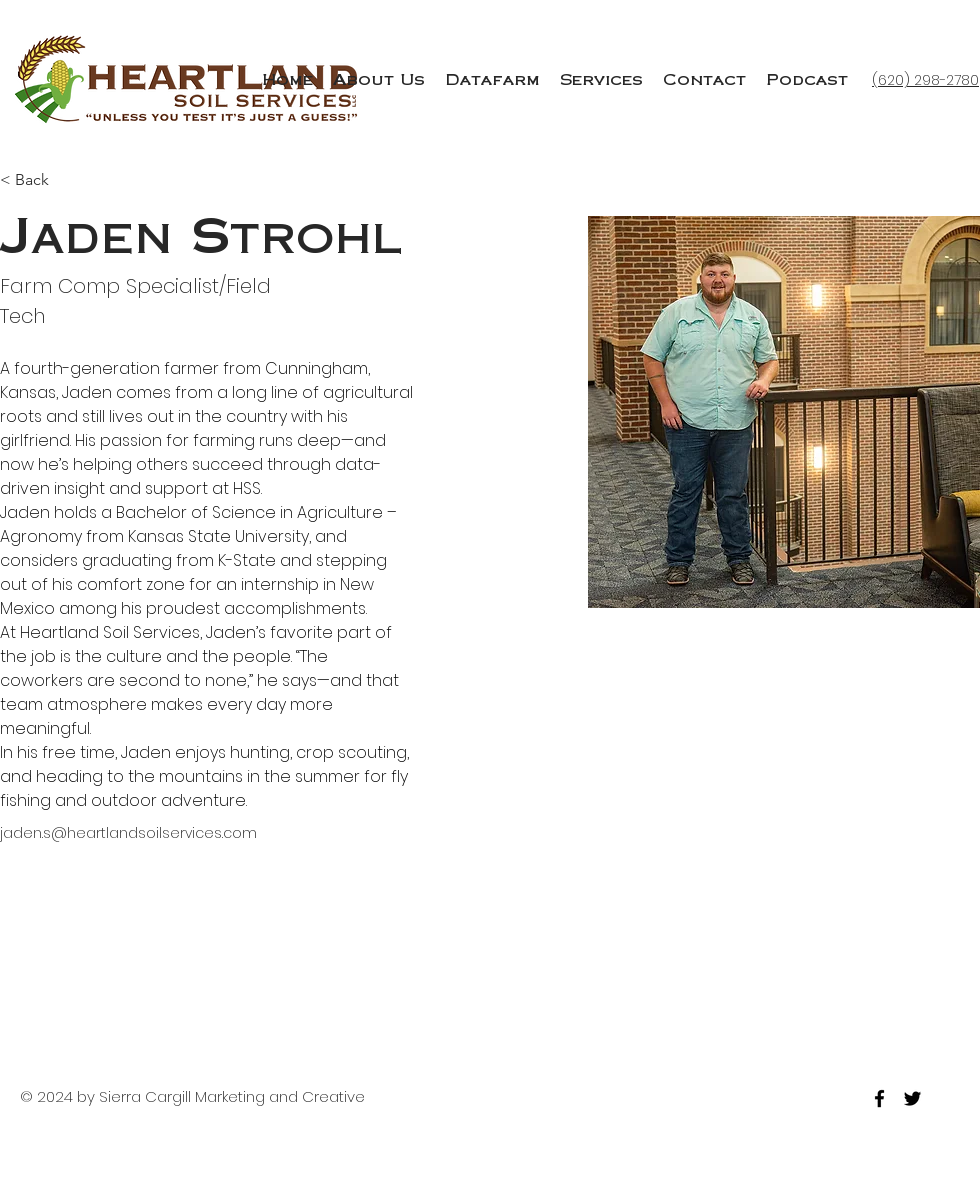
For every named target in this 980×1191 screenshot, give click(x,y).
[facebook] (879, 1098)
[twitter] (912, 1098)
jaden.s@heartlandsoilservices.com (128, 833)
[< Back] (39, 180)
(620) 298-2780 (925, 80)
